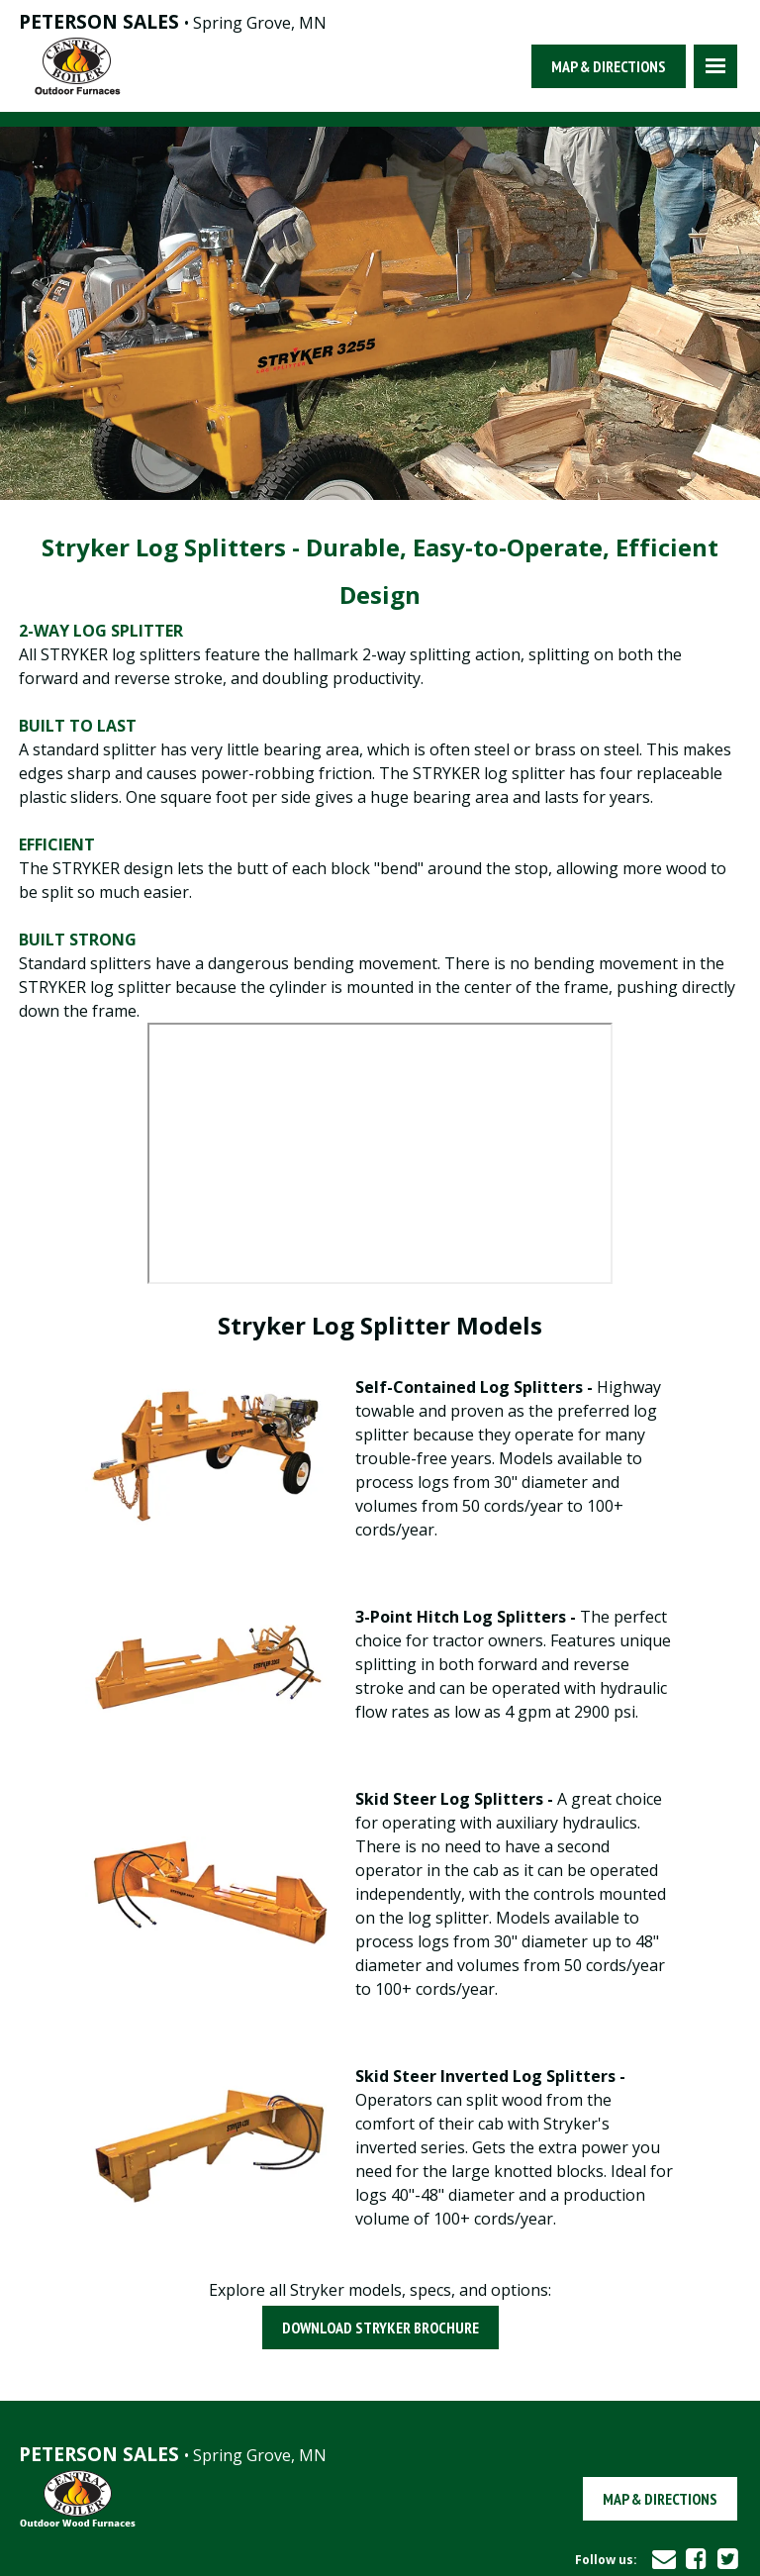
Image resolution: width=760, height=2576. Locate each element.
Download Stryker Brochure (380, 2327)
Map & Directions (608, 66)
